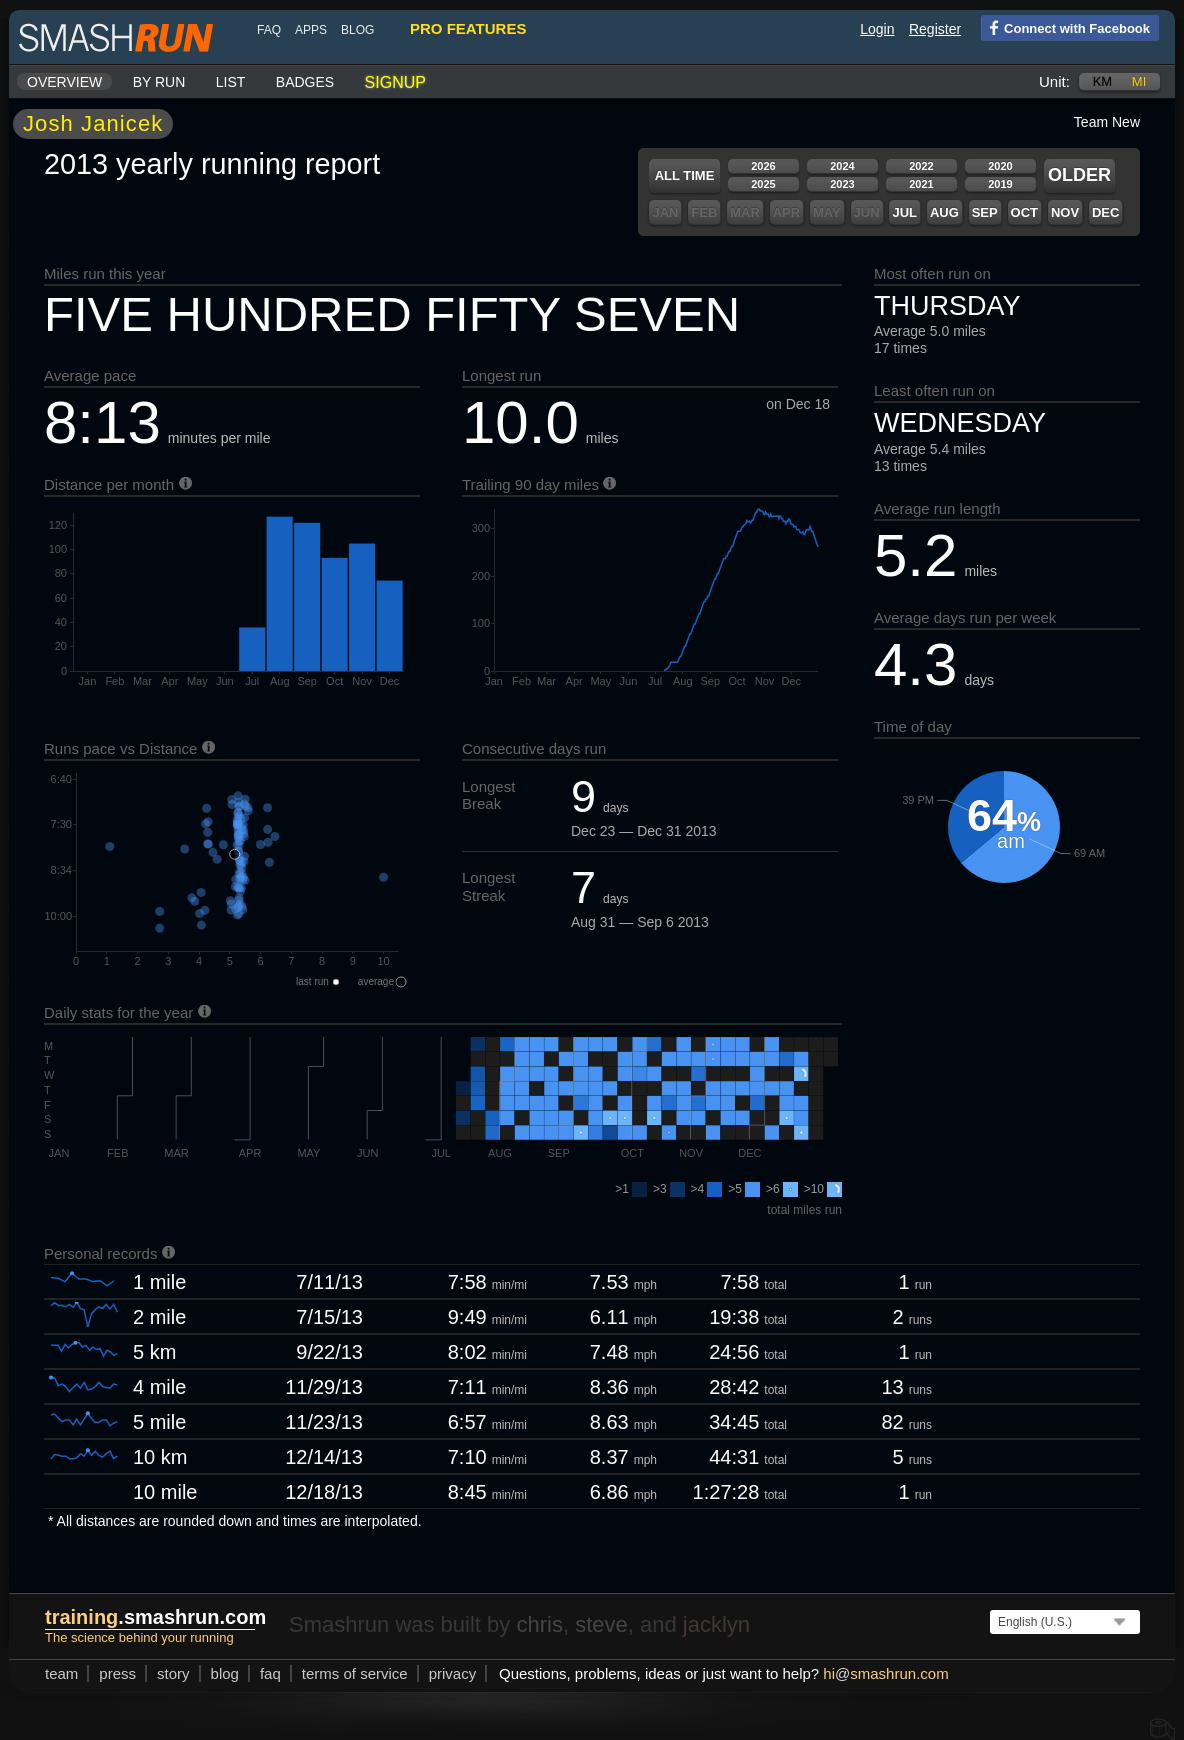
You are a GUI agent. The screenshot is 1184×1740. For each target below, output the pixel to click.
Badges (305, 82)
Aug (944, 212)
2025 (763, 184)
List (231, 82)
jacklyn (716, 1624)
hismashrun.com (885, 1673)
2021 (921, 184)
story (173, 1673)
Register (935, 29)
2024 (842, 166)
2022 (921, 166)
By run (159, 82)
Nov (1065, 212)
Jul (904, 212)
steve (601, 1624)
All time (685, 175)
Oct (1024, 212)
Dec (1105, 212)
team (61, 1673)
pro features (468, 28)
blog (357, 30)
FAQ (269, 30)
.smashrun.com (155, 1617)
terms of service (355, 1673)
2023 (842, 184)
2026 (763, 166)
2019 (1000, 184)
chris (539, 1624)
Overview (64, 82)
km (1103, 81)
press (117, 1673)
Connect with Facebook (1065, 27)
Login (877, 29)
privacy (453, 1673)
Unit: (1054, 81)
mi (1139, 81)
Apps (311, 30)
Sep (985, 212)
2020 (1000, 166)
